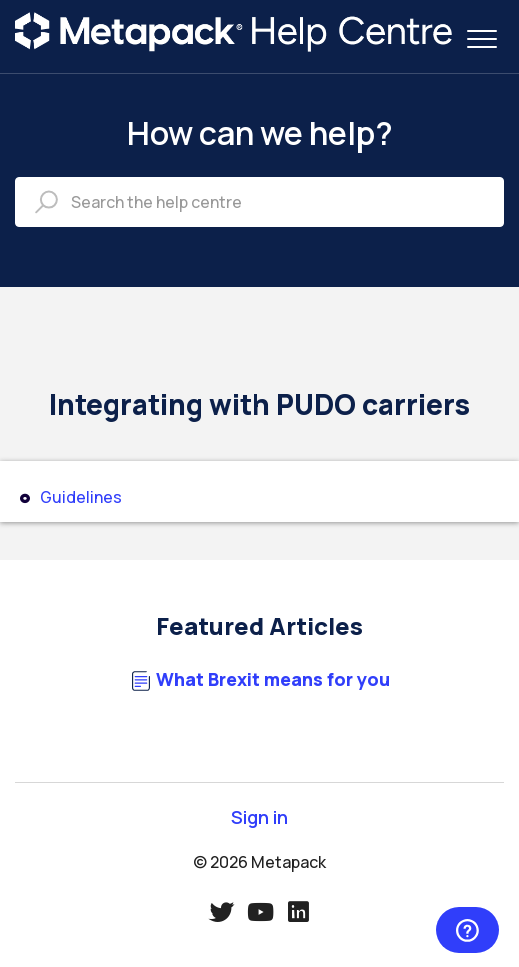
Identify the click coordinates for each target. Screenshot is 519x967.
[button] (481, 38)
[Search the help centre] (259, 202)
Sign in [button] (259, 817)
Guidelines (81, 497)
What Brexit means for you (273, 679)
